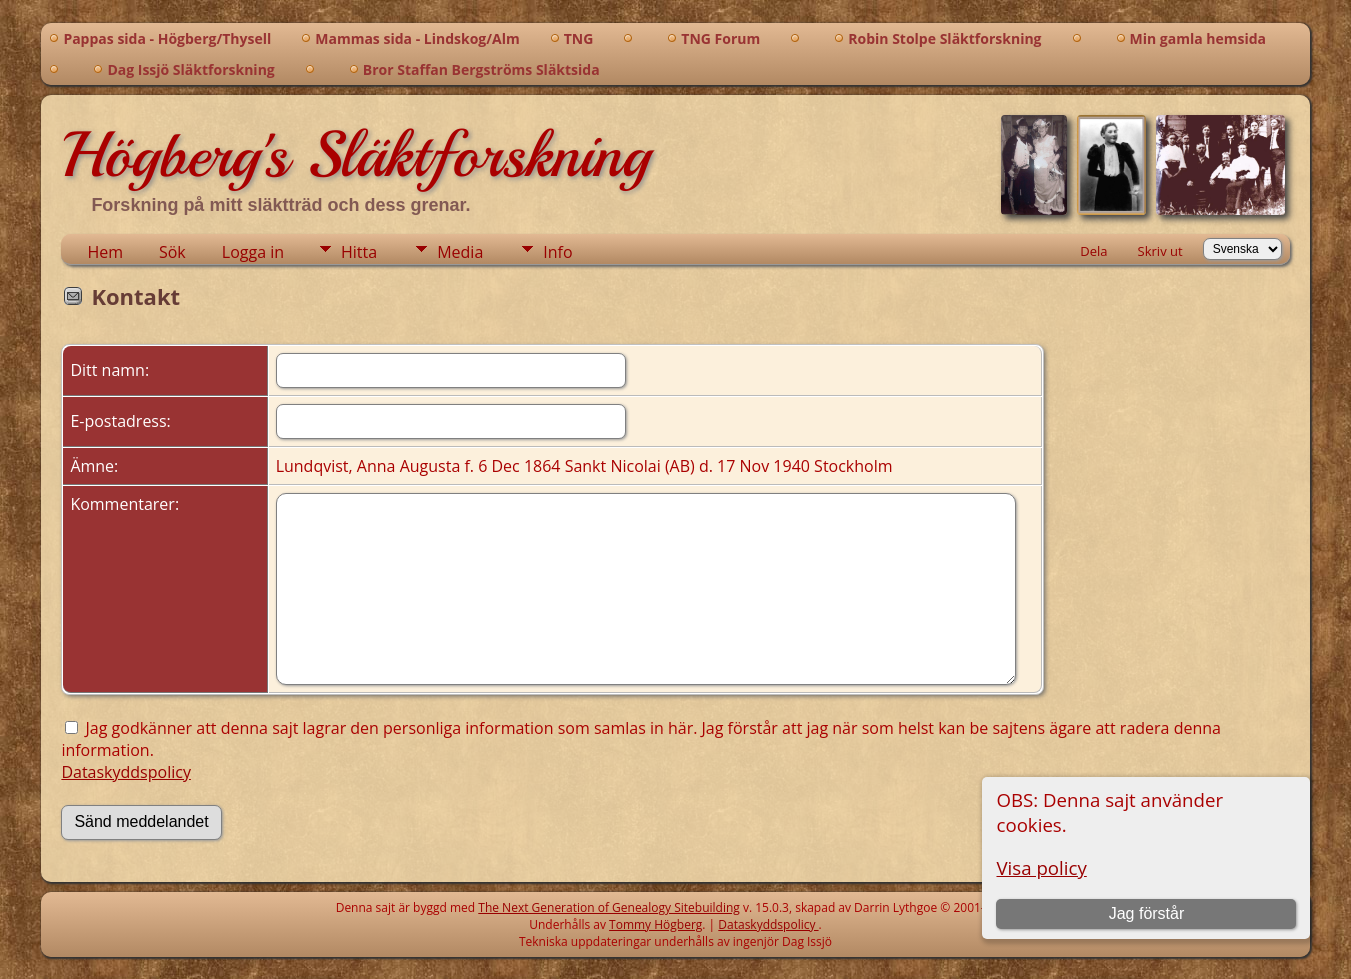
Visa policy (1041, 867)
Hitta (359, 252)
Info (557, 252)
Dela (1093, 251)
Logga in (253, 252)
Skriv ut (1160, 251)
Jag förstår (1147, 913)
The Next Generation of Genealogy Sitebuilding (609, 907)
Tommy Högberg (655, 924)
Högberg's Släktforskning (355, 155)
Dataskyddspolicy (126, 772)
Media (460, 252)
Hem (105, 252)
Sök (172, 252)
